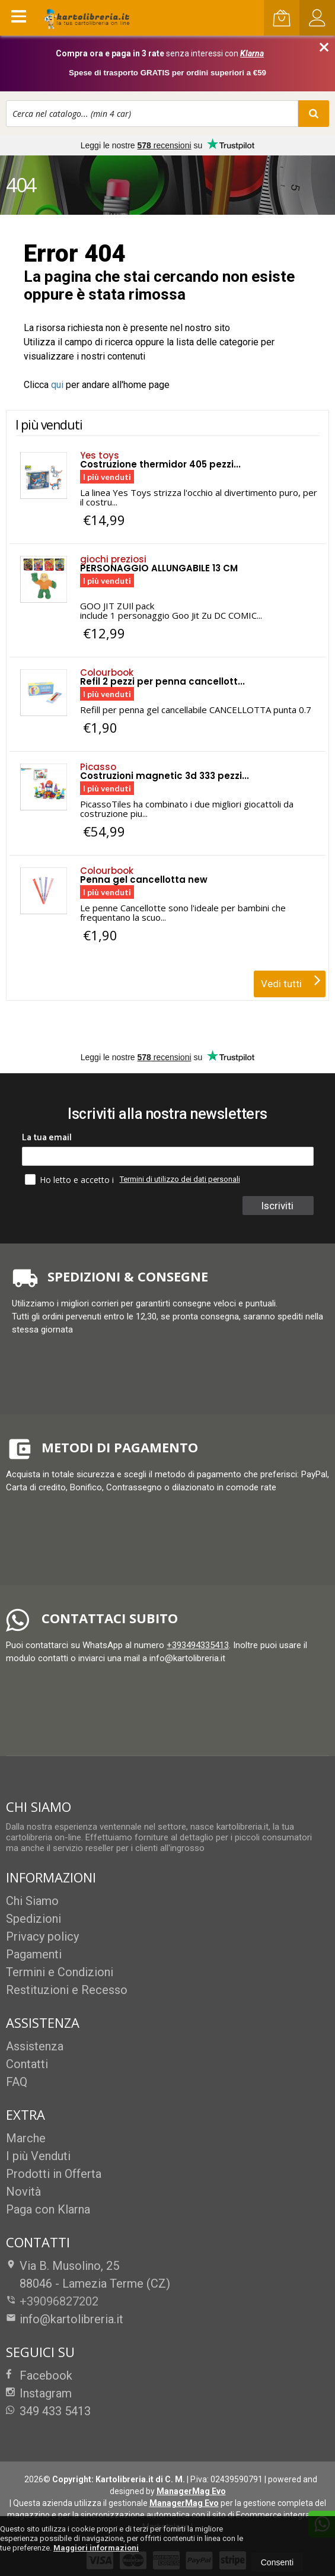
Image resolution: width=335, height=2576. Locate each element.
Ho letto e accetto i (70, 1179)
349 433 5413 (48, 2411)
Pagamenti (34, 1954)
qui (57, 384)
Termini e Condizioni (59, 1972)
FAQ (16, 2082)
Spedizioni (33, 1919)
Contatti (27, 2064)
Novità (23, 2191)
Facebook (39, 2375)
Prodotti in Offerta (53, 2174)
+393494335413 (198, 1645)
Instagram (39, 2393)
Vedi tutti (291, 980)
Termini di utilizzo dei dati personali (180, 1179)
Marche (26, 2138)
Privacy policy (42, 1936)
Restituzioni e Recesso (66, 1990)
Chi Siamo (32, 1901)
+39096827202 (59, 2301)
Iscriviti (279, 1205)
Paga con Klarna (48, 2209)
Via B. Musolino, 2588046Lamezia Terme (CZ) (88, 2275)
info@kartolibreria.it (64, 2319)
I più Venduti (38, 2156)
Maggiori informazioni (96, 2547)
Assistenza (34, 2046)
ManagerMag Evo (191, 2491)
